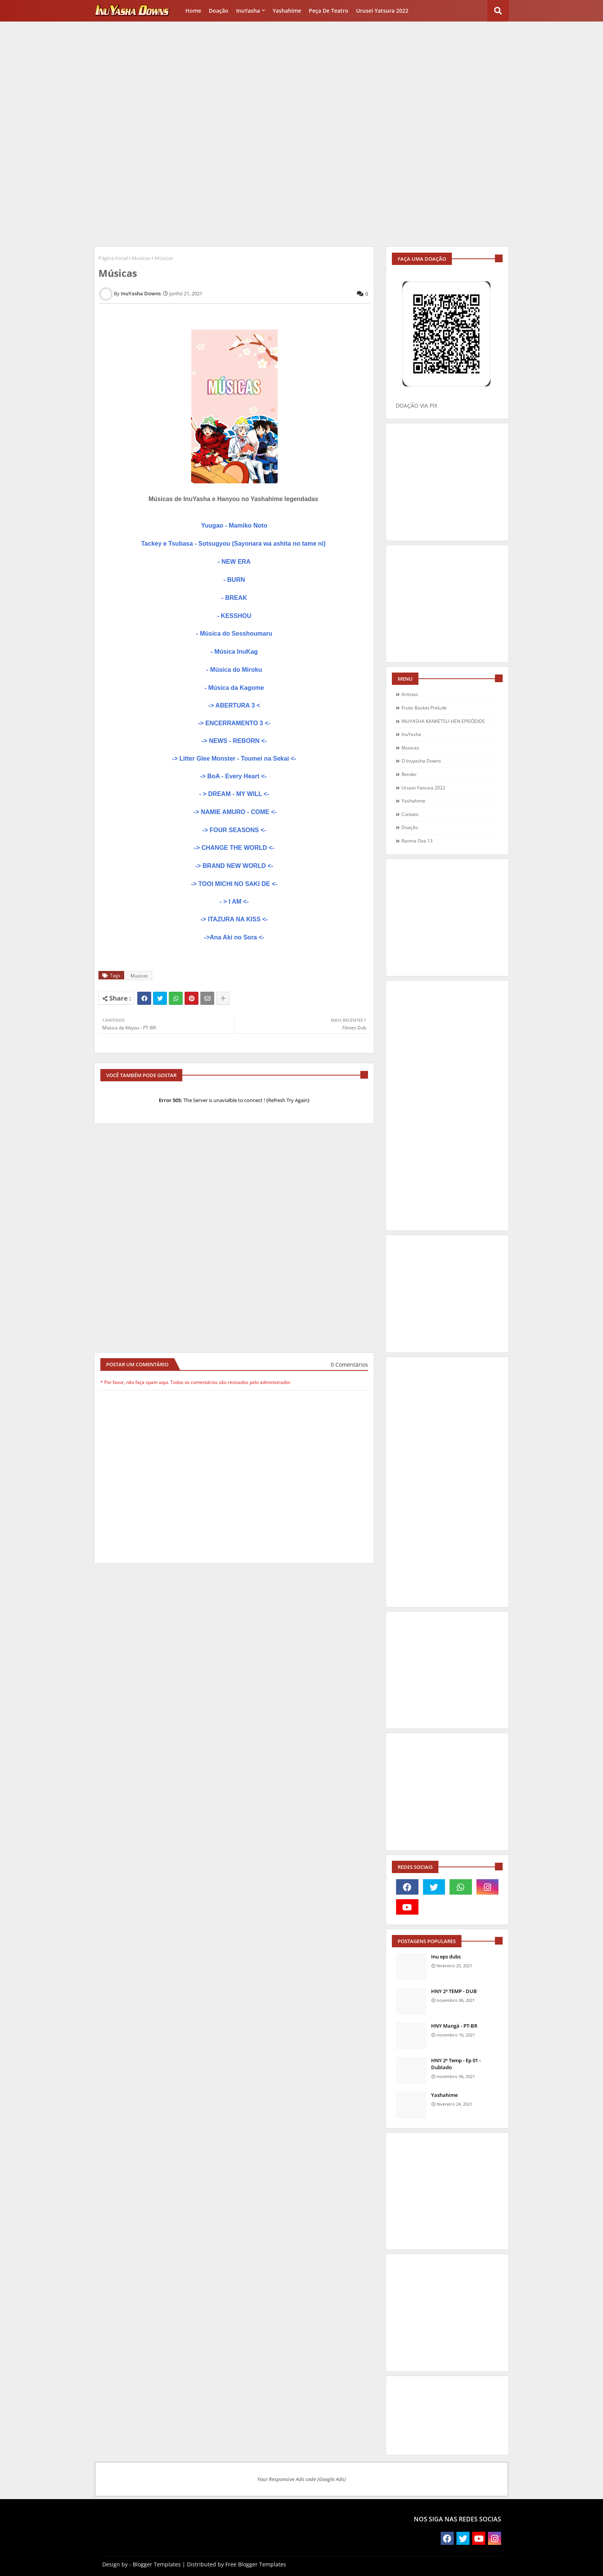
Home (193, 10)
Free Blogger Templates (255, 2564)
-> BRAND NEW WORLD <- (234, 866)
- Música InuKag (234, 651)
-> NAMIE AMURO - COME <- (234, 812)
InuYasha (248, 10)
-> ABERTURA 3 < (234, 705)
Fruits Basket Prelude (424, 707)
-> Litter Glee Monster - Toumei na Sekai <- (234, 758)
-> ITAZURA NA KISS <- (234, 919)
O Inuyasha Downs (421, 761)
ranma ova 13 (417, 841)
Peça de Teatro (328, 10)
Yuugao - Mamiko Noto (234, 525)
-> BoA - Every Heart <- (234, 776)
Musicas (141, 258)
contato (409, 814)
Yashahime (287, 10)
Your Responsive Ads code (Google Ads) (301, 2479)
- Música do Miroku (234, 669)
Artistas (409, 694)
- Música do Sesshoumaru (234, 633)
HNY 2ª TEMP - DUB (454, 1991)
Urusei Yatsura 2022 (382, 10)
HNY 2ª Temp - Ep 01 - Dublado (456, 2064)
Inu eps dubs (446, 1956)
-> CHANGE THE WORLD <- (234, 847)
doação (409, 827)
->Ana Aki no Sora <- (234, 937)
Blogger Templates (157, 2564)
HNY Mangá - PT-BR (454, 2025)
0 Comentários (349, 1364)
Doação (218, 10)
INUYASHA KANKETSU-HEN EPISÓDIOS (443, 721)
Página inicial (113, 258)
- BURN (234, 579)
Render (409, 774)
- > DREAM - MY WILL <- (234, 794)
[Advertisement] (301, 79)
